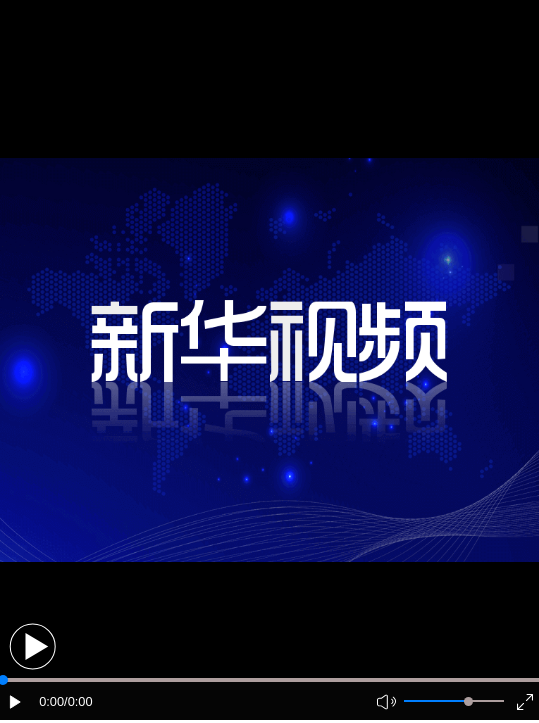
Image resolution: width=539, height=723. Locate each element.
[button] (32, 646)
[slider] (468, 701)
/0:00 (78, 701)
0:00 (51, 701)
